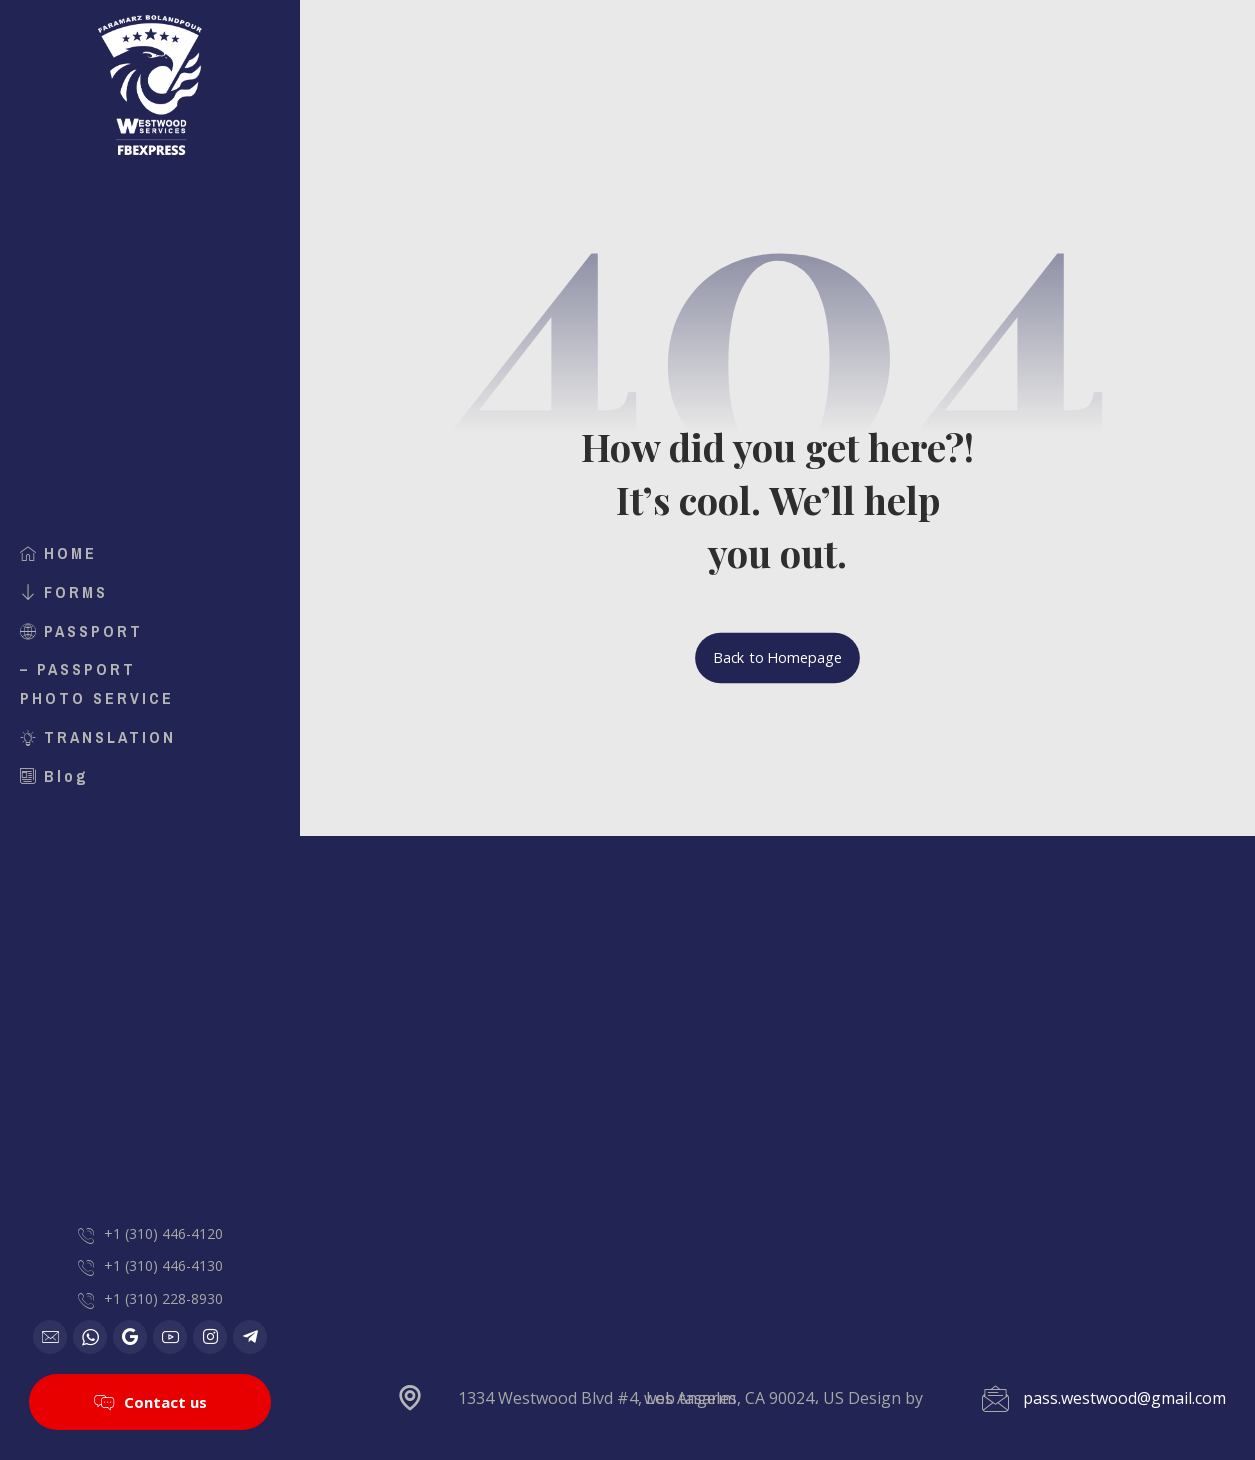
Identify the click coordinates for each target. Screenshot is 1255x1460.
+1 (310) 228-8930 (163, 1298)
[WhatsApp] (90, 1337)
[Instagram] (210, 1337)
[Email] (50, 1337)
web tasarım (690, 1398)
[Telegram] (250, 1337)
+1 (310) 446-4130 (163, 1265)
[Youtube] (170, 1337)
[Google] (130, 1337)
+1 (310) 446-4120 (163, 1233)
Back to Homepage (777, 658)
